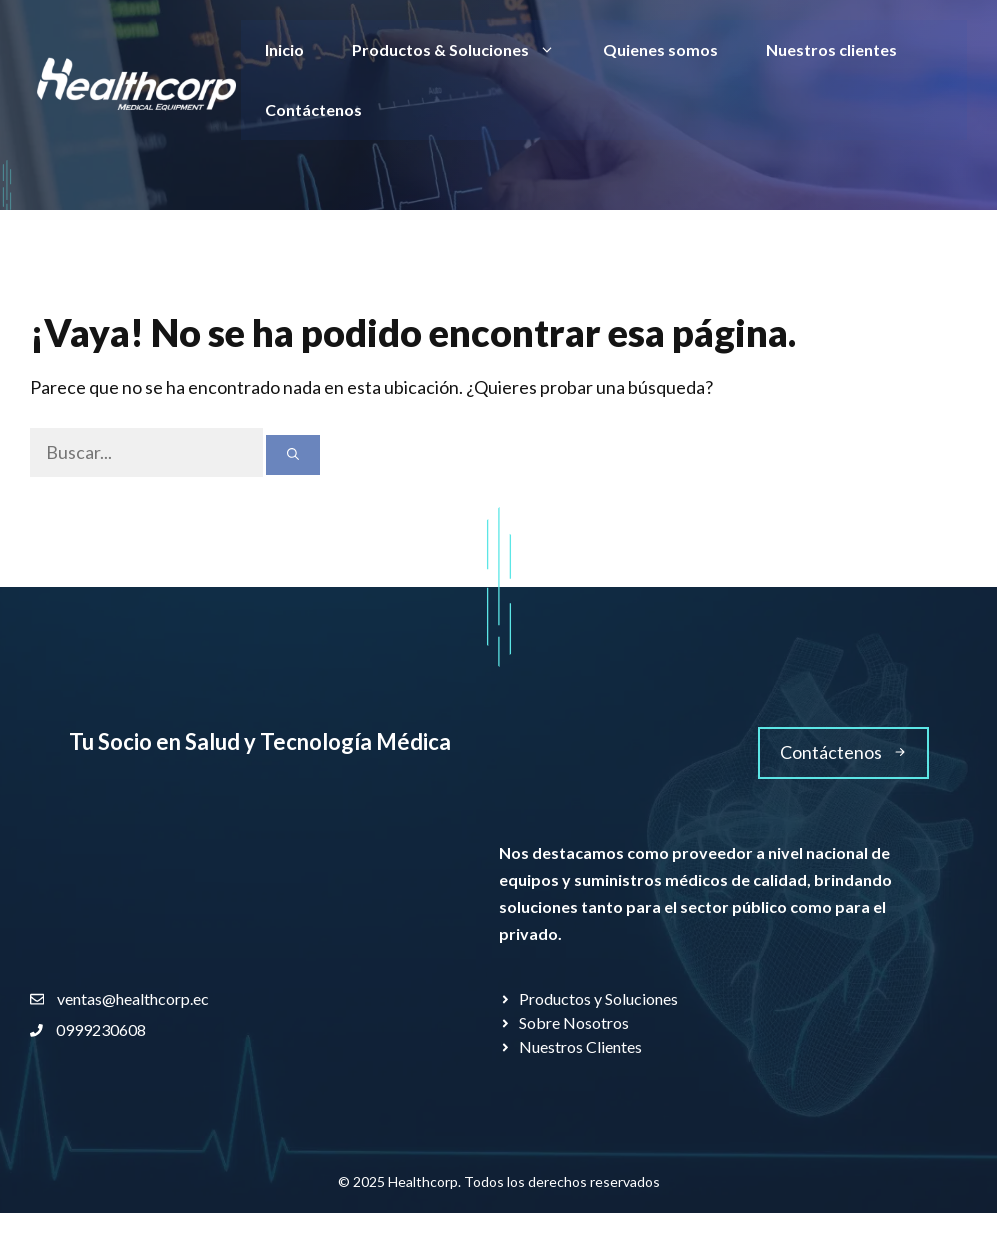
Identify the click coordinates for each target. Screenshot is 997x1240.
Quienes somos (660, 49)
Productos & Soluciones (465, 50)
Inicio (284, 49)
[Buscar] (293, 455)
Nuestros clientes (831, 49)
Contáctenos (313, 109)
